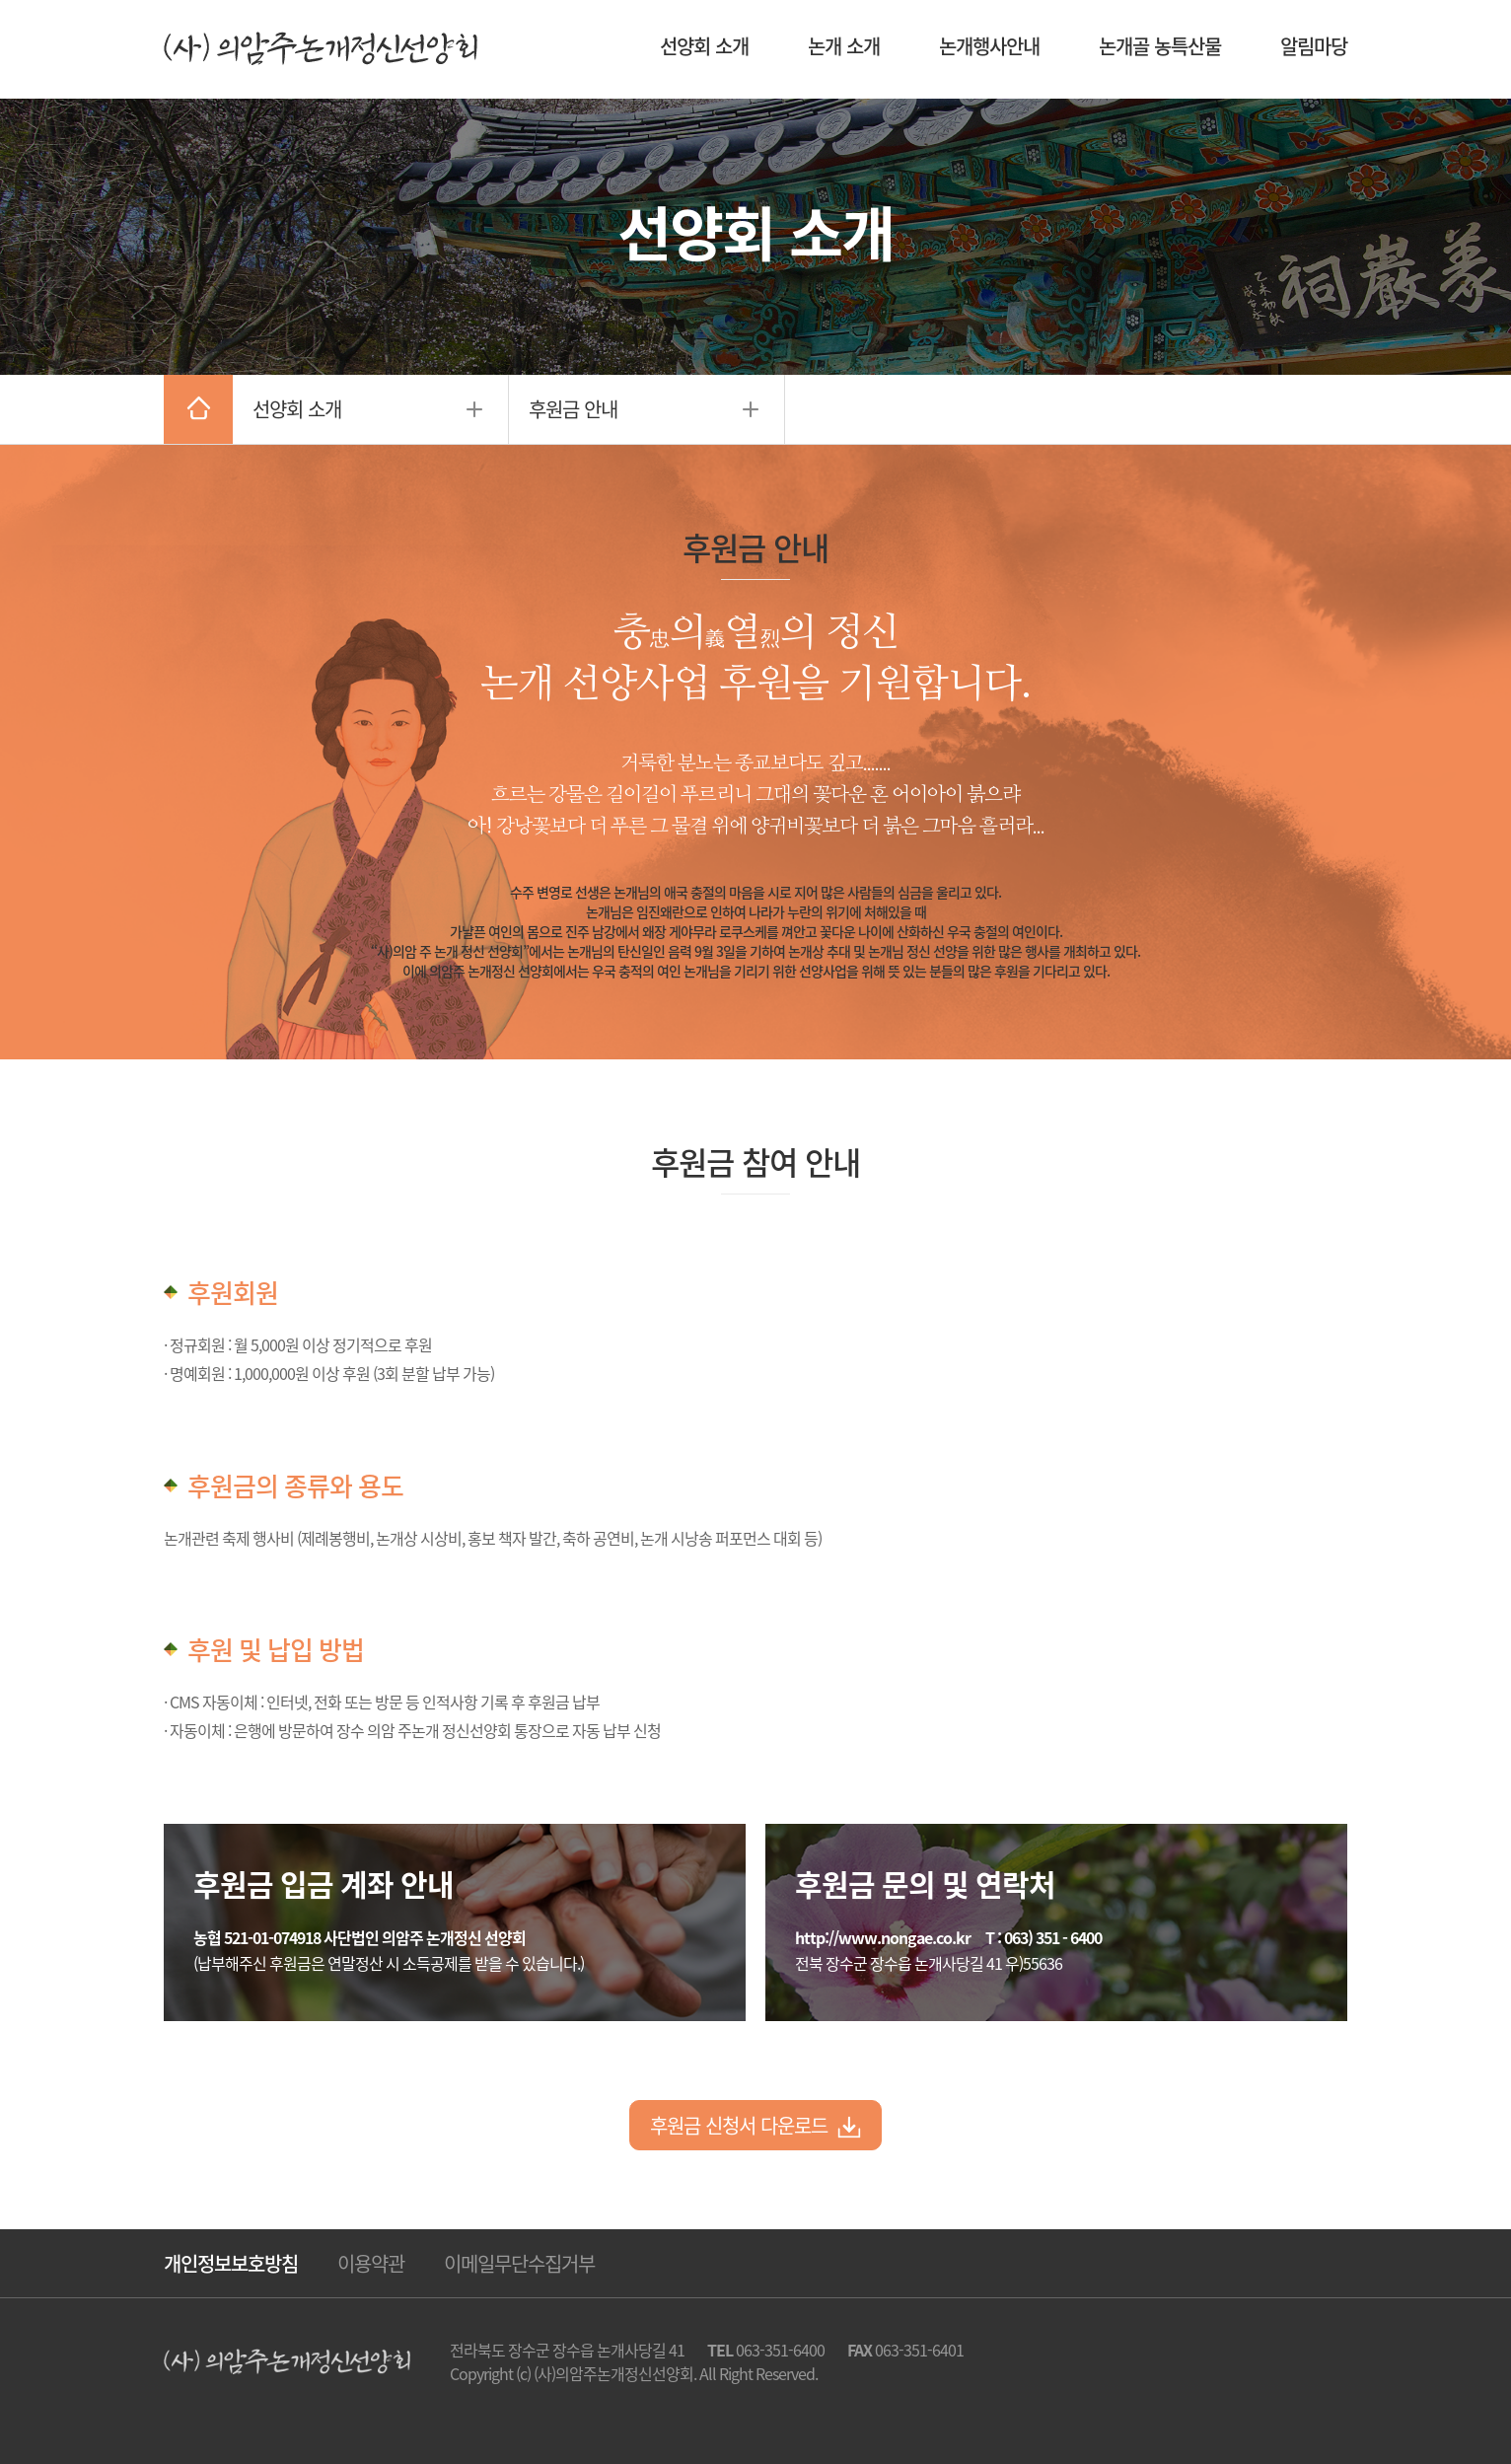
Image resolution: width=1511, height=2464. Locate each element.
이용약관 (370, 2263)
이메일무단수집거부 (519, 2263)
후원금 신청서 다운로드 (755, 2125)
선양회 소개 (296, 409)
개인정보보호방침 (231, 2263)
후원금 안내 (573, 409)
